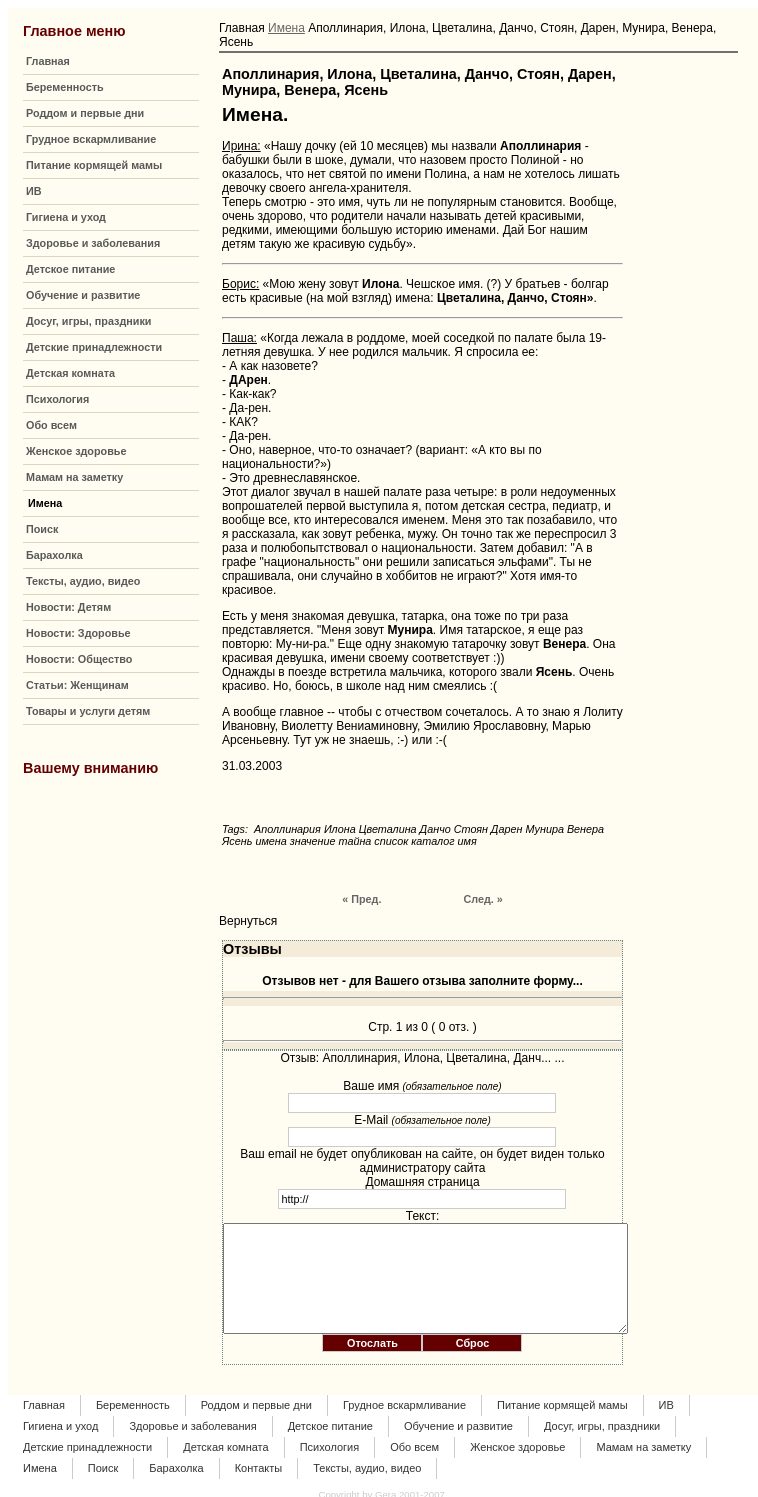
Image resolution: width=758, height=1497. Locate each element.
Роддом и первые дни (85, 113)
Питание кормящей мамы (94, 165)
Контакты (259, 1447)
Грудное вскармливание (91, 139)
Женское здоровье (76, 451)
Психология (57, 399)
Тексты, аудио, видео (83, 581)
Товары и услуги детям (88, 711)
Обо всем (51, 425)
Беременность (65, 87)
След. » (506, 857)
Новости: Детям (68, 607)
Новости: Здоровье (78, 633)
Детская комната (70, 373)
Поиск (42, 529)
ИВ (34, 191)
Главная (48, 61)
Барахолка (54, 555)
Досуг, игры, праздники (88, 321)
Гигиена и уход (66, 217)
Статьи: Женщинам (77, 685)
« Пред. (385, 857)
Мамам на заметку (74, 477)
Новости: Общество (79, 659)
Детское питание (70, 269)
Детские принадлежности (94, 347)
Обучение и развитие (83, 295)
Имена (45, 503)
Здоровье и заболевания (93, 243)
